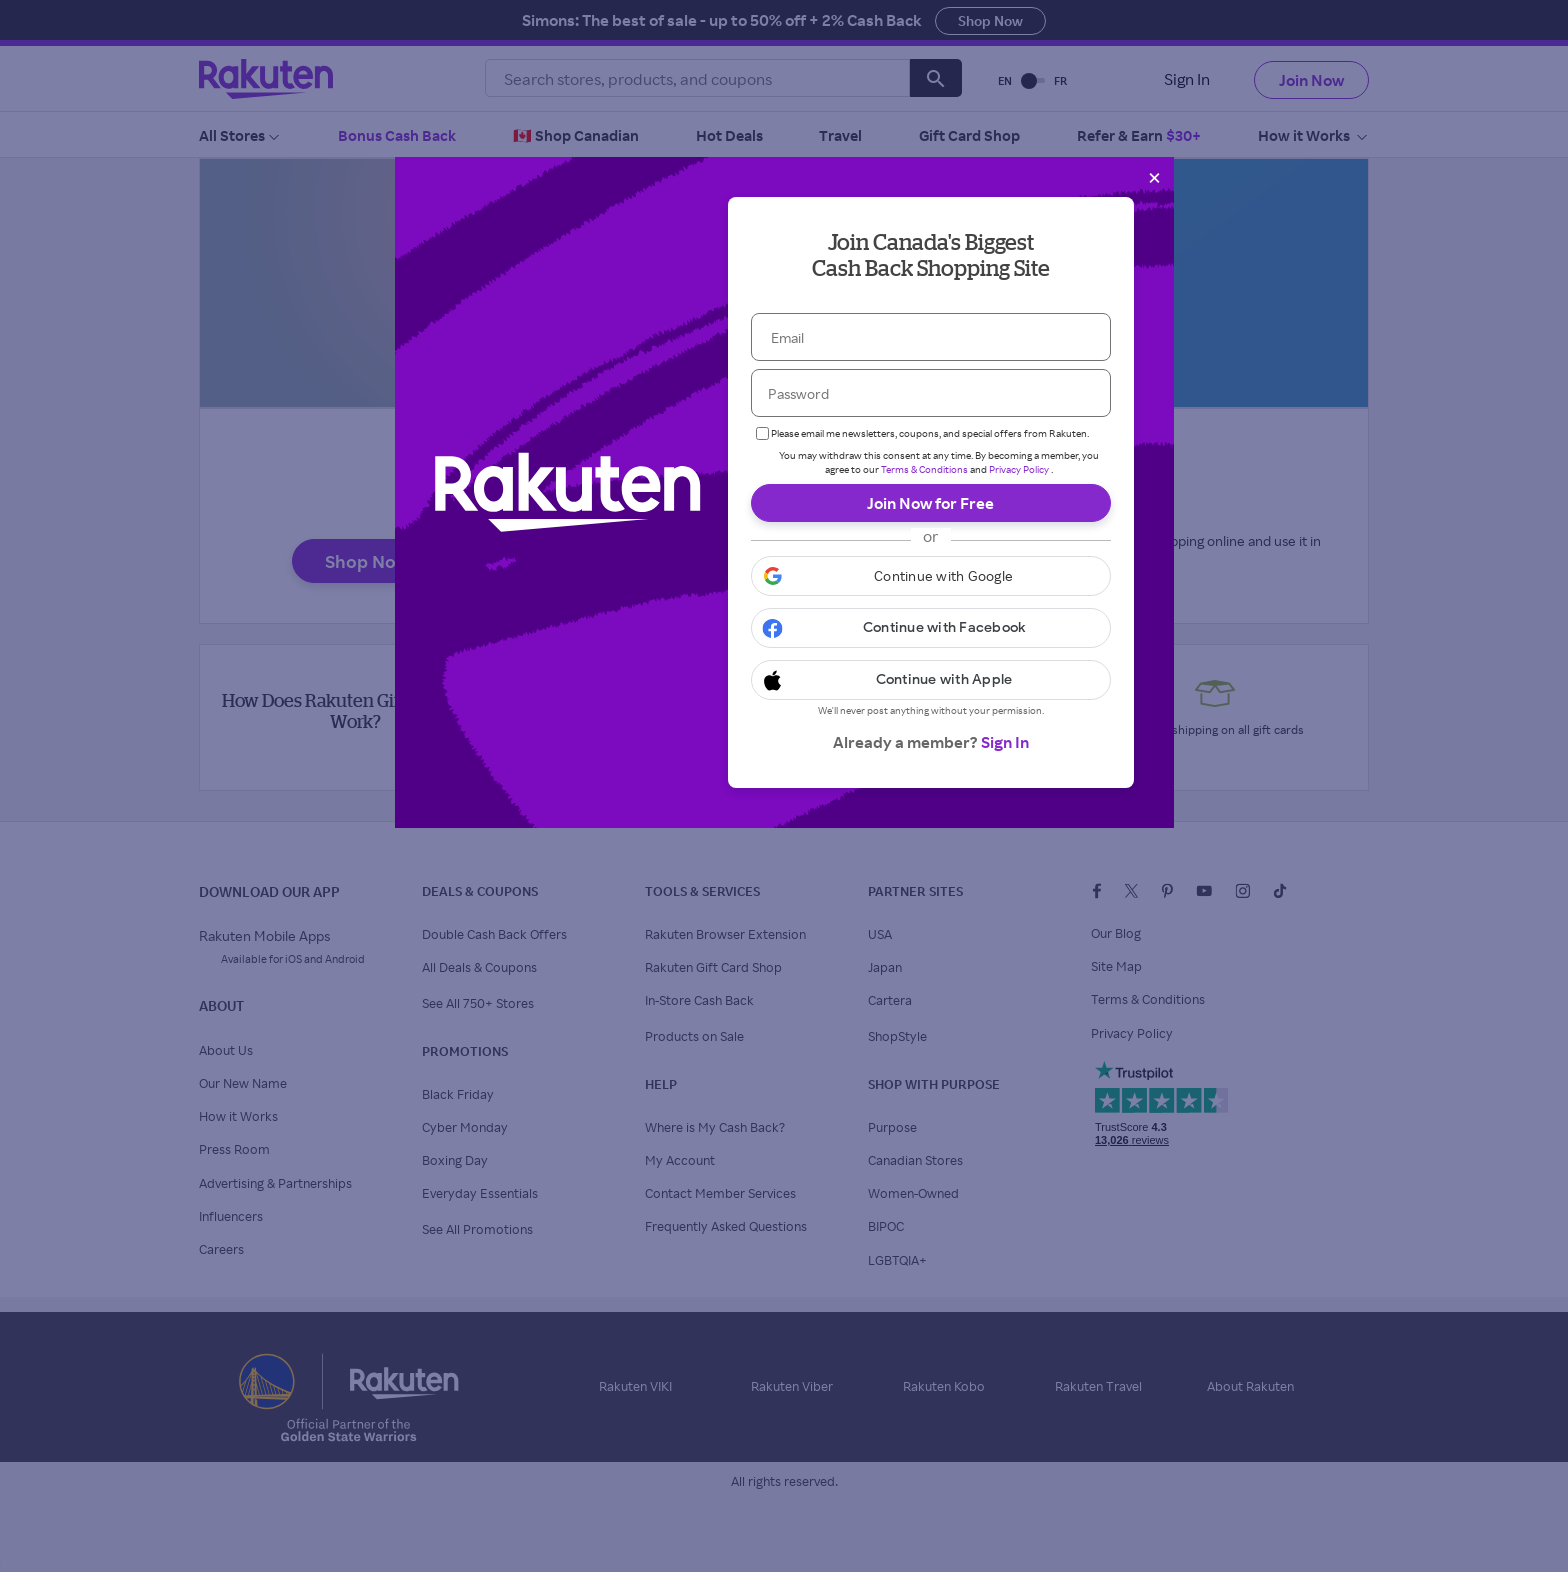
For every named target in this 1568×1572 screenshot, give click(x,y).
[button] (931, 576)
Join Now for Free (930, 503)
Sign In (1005, 742)
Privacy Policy (1019, 469)
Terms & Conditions (924, 469)
